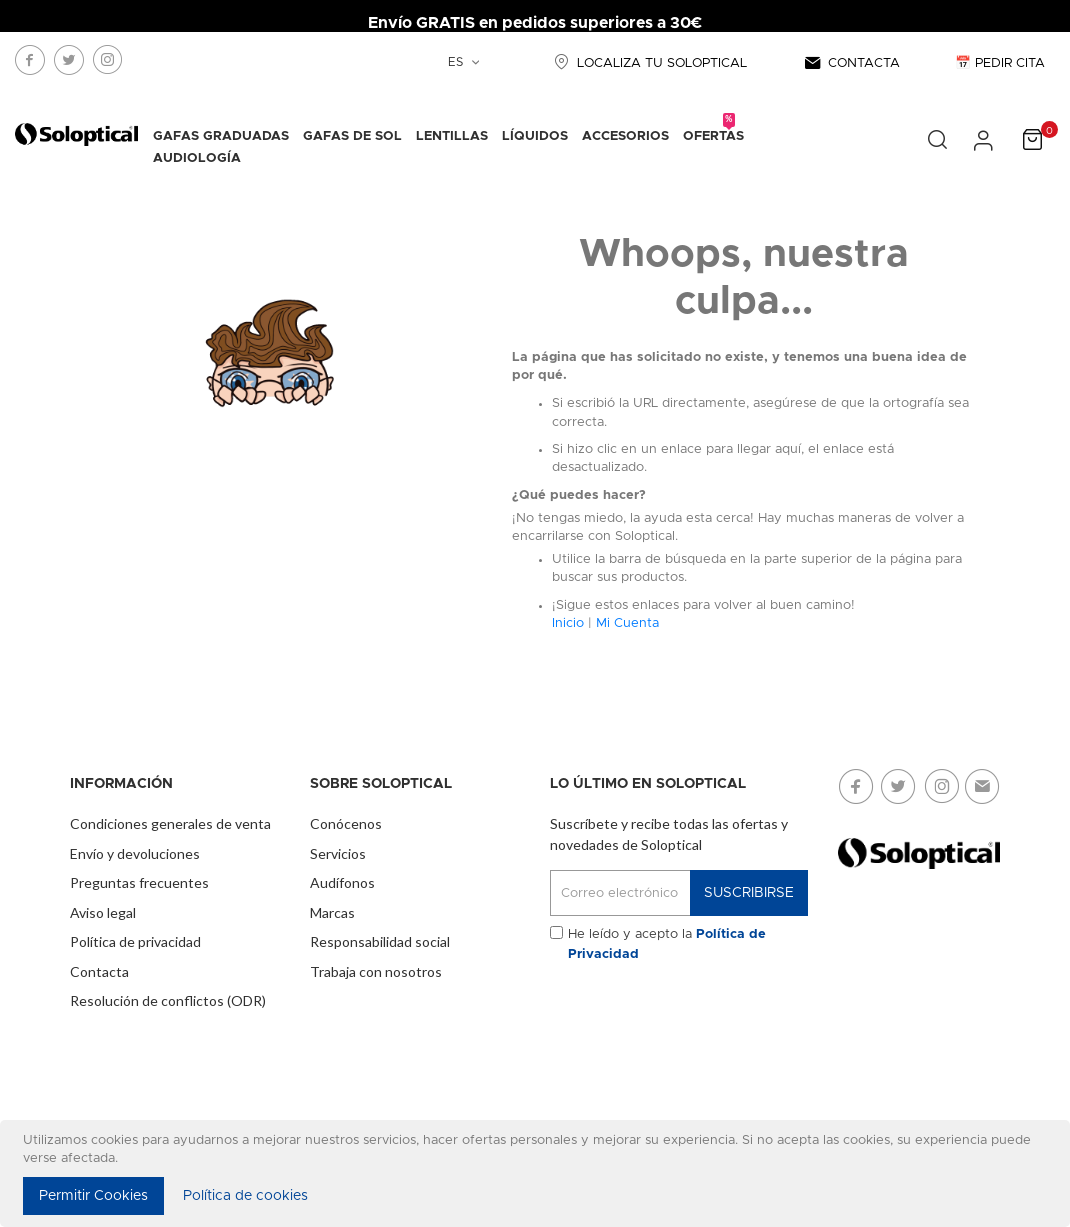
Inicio (568, 623)
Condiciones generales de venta (170, 823)
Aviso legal (103, 912)
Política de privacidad (135, 941)
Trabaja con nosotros (376, 971)
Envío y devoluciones (135, 853)
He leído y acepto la (667, 944)
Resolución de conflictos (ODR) (168, 1000)
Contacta (99, 971)
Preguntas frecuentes (139, 882)
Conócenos (346, 823)
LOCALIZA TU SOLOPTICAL (648, 63)
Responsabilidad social (380, 941)
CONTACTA (851, 63)
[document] (538, 1173)
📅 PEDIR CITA (1000, 63)
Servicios (338, 853)
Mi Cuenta (627, 623)
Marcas (332, 912)
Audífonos (342, 882)
